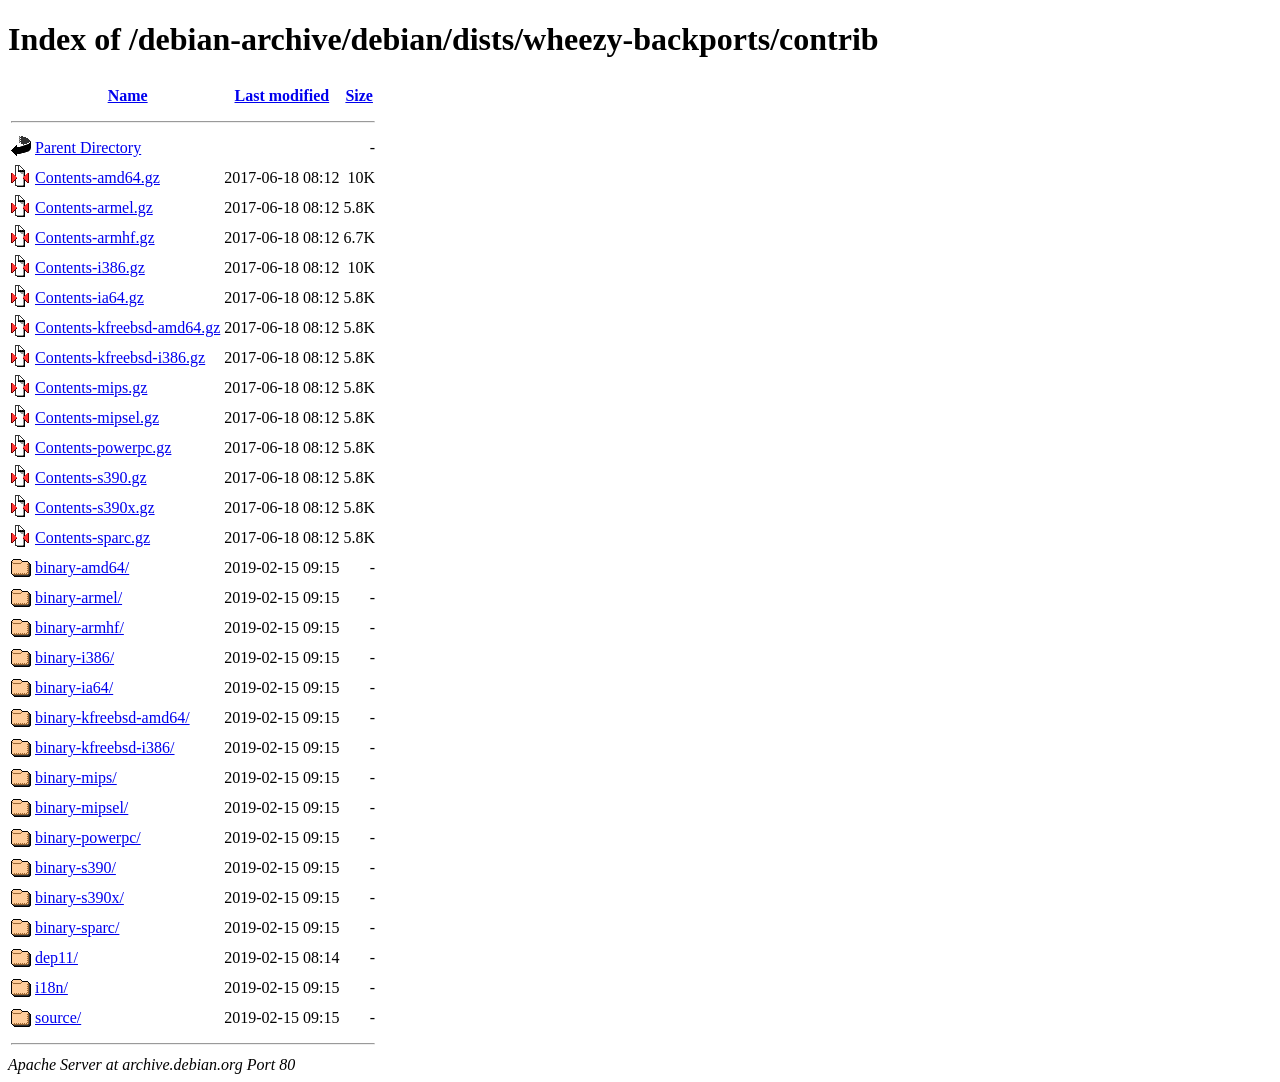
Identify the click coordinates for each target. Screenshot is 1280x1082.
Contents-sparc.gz (92, 537)
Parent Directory (88, 147)
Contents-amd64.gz (97, 177)
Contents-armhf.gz (95, 237)
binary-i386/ (74, 657)
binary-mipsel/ (81, 807)
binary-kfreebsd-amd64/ (112, 717)
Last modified (282, 95)
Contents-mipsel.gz (97, 417)
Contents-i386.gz (90, 267)
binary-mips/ (76, 777)
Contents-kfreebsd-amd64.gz (127, 327)
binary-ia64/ (74, 687)
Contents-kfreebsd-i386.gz (120, 357)
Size (359, 95)
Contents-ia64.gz (89, 297)
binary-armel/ (78, 597)
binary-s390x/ (79, 897)
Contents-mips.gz (91, 387)
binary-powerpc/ (88, 837)
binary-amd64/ (82, 567)
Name (128, 95)
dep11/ (56, 957)
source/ (58, 1017)
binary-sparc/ (77, 927)
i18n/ (51, 987)
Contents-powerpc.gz (103, 447)
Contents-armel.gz (94, 207)
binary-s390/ (75, 867)
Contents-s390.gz (91, 477)
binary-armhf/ (79, 627)
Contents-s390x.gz (95, 507)
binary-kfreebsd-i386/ (105, 747)
